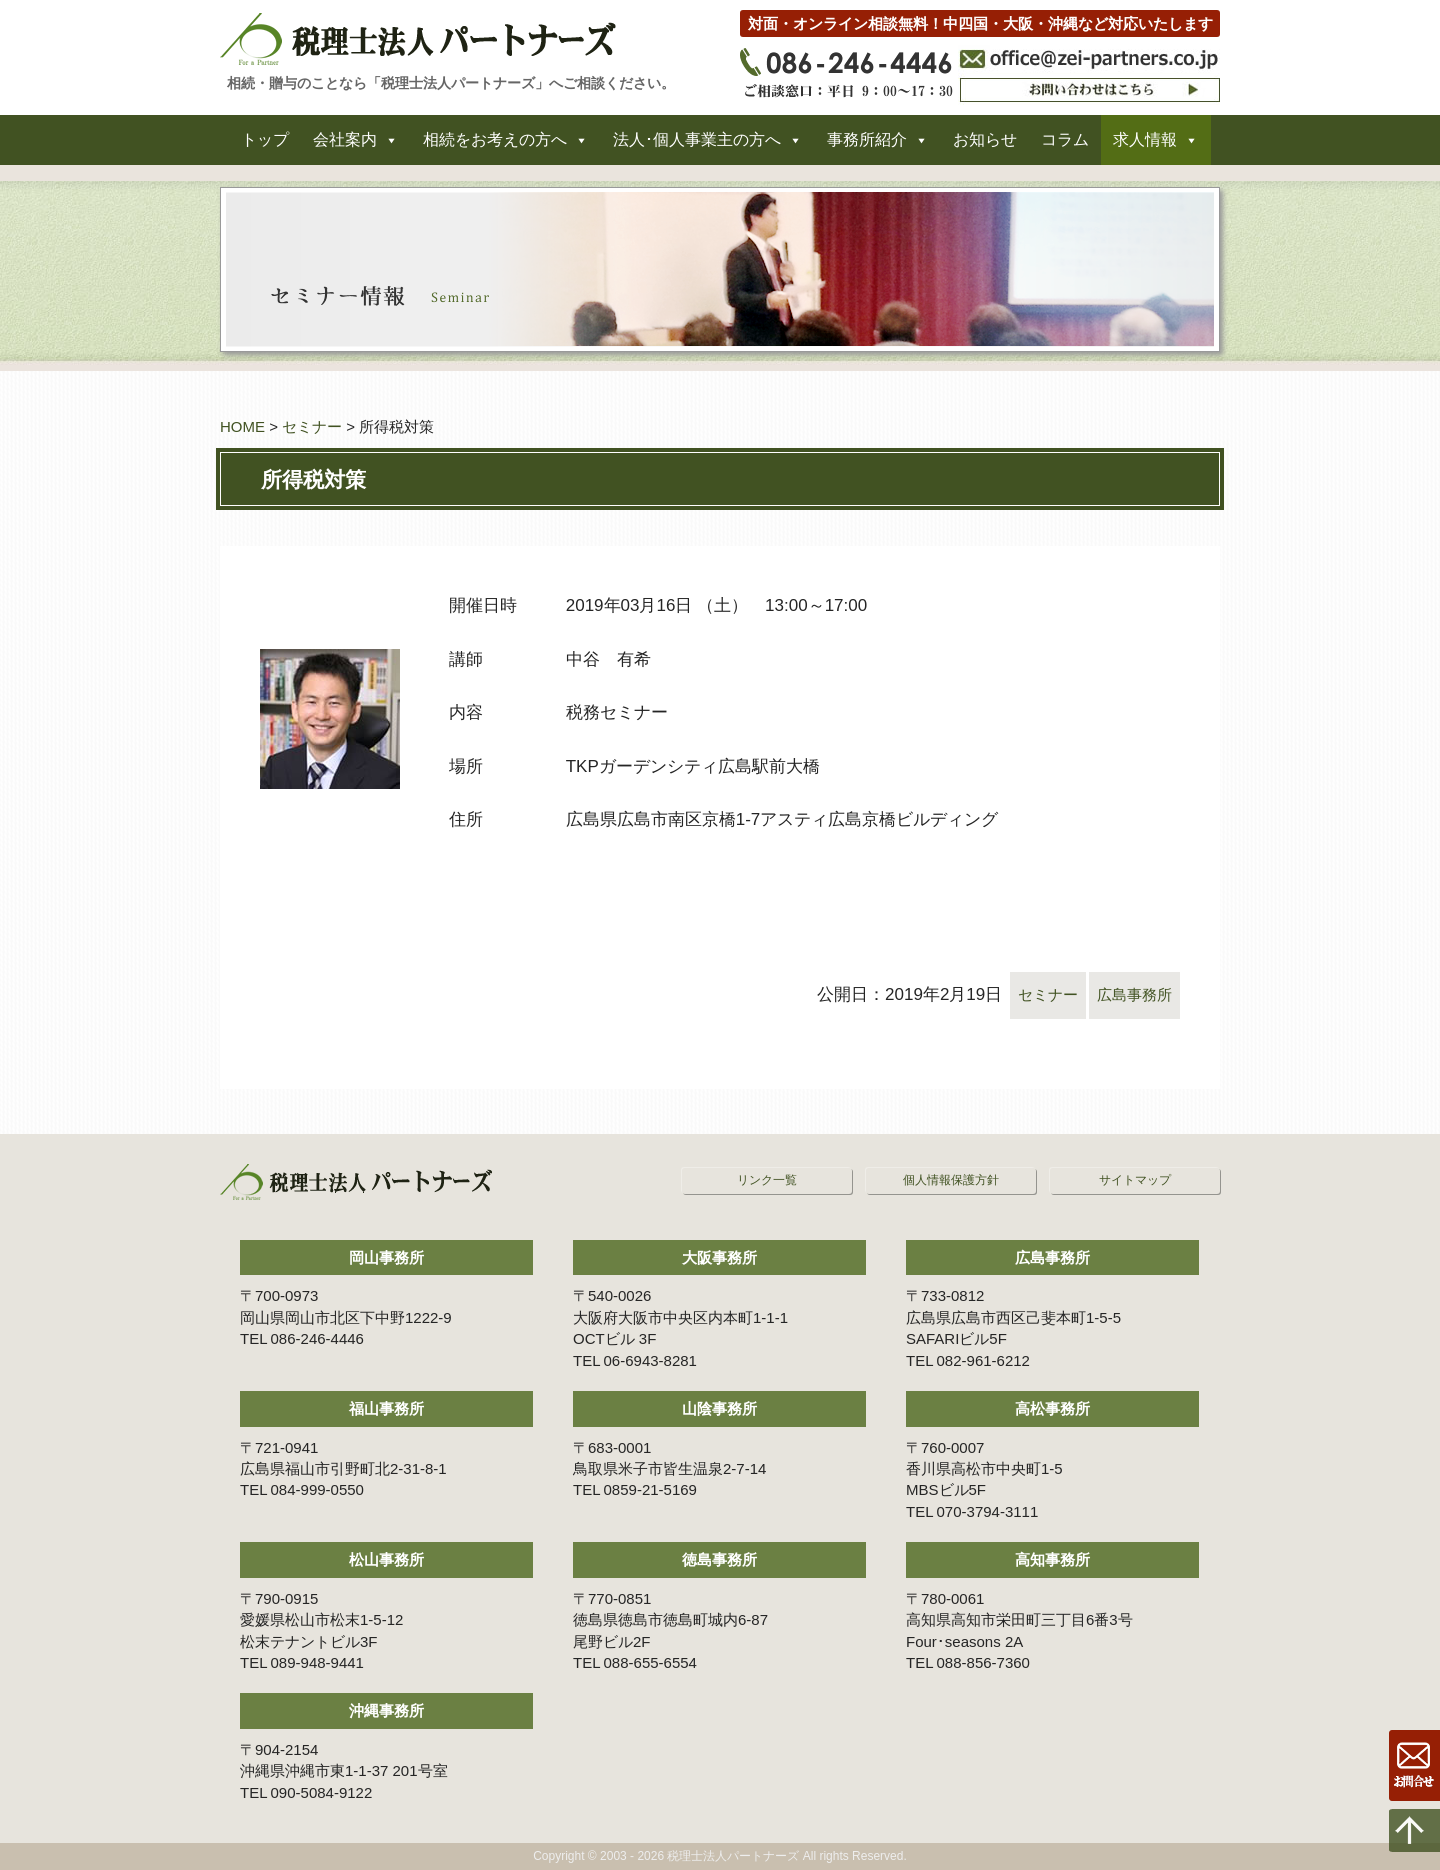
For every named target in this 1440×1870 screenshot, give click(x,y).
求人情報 (1145, 148)
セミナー (312, 426)
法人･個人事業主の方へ (697, 148)
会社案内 (345, 148)
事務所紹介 (867, 148)
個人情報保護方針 (951, 1180)
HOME (242, 426)
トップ (265, 148)
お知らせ (985, 148)
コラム (1065, 148)
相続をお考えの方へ (495, 148)
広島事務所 (1129, 994)
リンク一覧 (767, 1180)
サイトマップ (1135, 1180)
